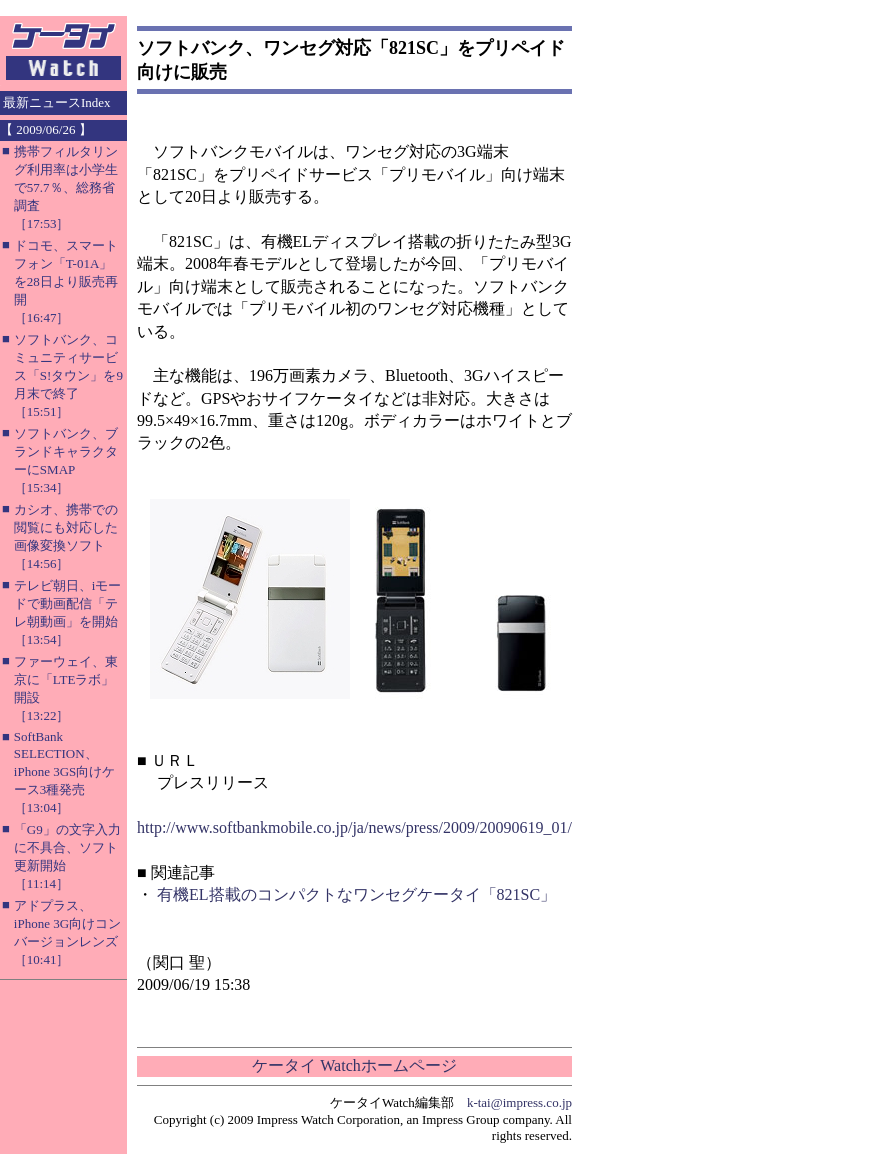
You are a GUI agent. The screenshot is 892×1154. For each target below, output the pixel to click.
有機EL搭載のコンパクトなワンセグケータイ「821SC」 (356, 894)
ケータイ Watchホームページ (354, 1065)
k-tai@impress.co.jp (519, 1102)
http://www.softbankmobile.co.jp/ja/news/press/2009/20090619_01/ (354, 827)
